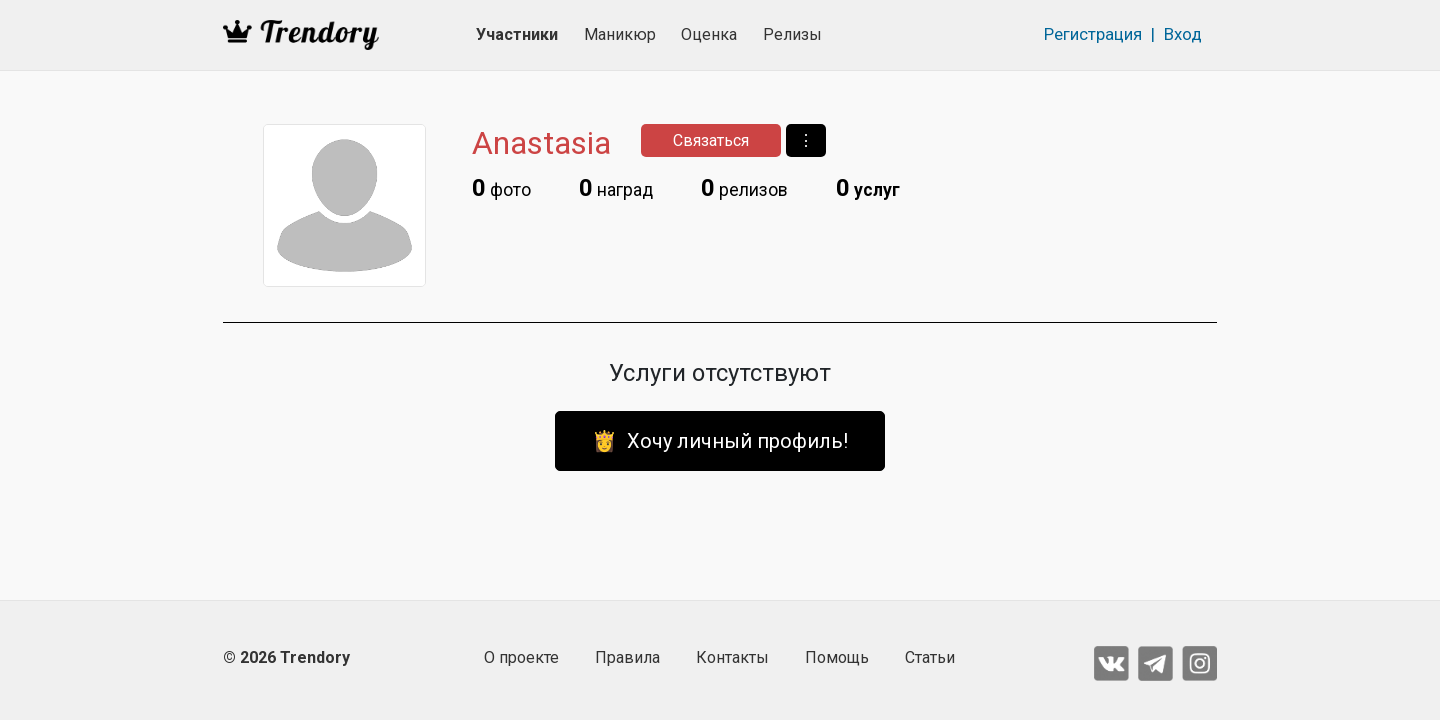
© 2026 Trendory (286, 657)
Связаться (711, 140)
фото (501, 188)
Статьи (930, 657)
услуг (868, 188)
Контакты (732, 657)
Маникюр (620, 34)
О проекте (521, 657)
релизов (744, 188)
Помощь (837, 657)
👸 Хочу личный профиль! (720, 441)
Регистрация (1093, 34)
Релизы (792, 34)
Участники (517, 34)
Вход (1183, 34)
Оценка (709, 34)
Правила (627, 657)
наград (616, 188)
